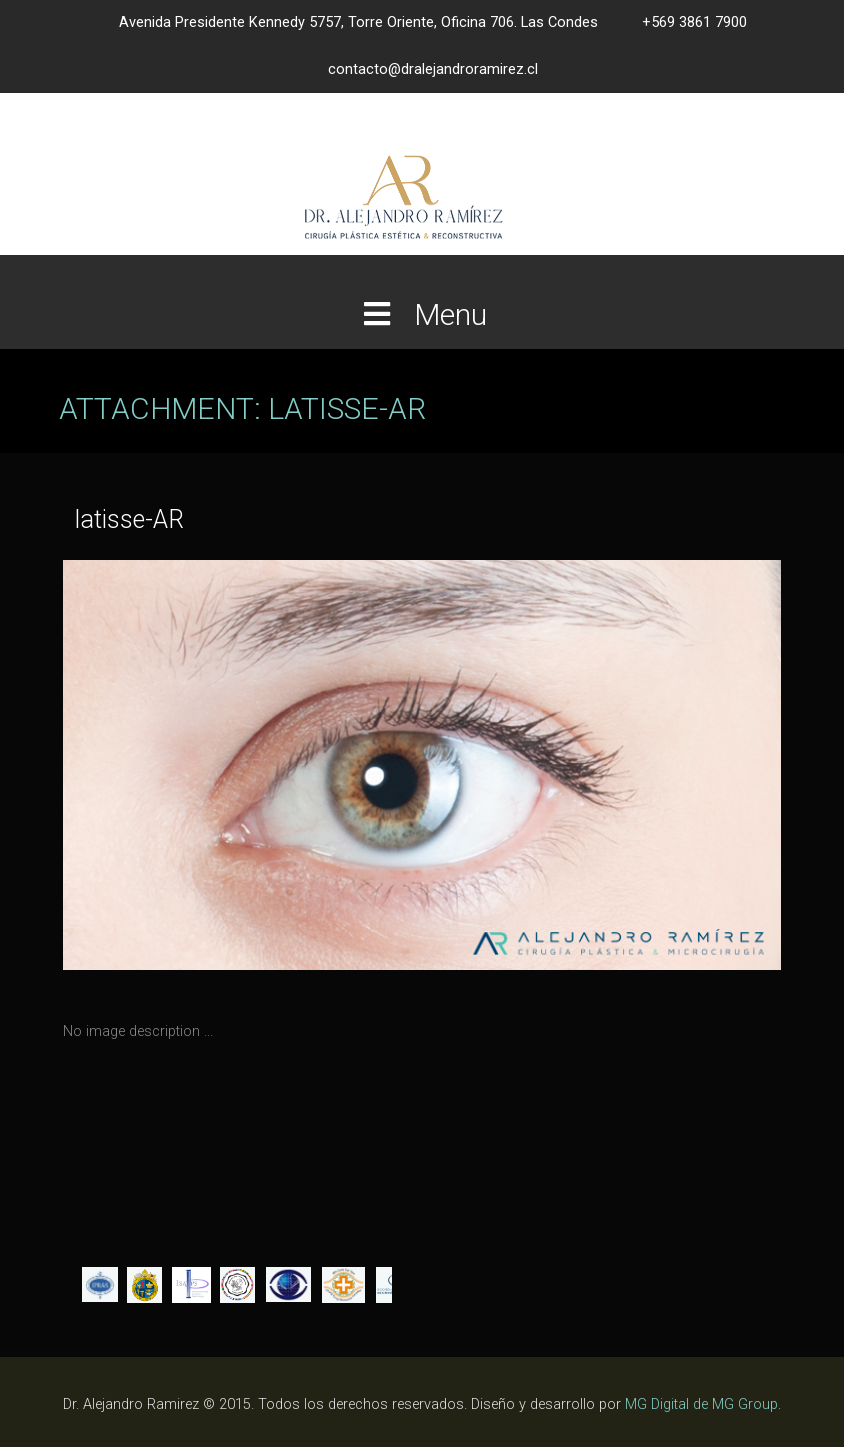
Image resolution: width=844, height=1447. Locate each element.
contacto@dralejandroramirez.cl (433, 69)
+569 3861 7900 (694, 22)
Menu (422, 314)
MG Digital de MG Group (701, 1404)
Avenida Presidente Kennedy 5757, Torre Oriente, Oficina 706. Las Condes (358, 22)
